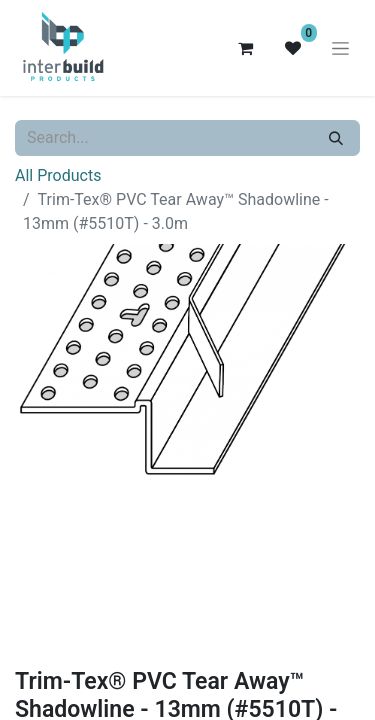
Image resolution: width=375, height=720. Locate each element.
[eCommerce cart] (245, 48)
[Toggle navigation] (340, 48)
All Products (58, 175)
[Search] (336, 138)
